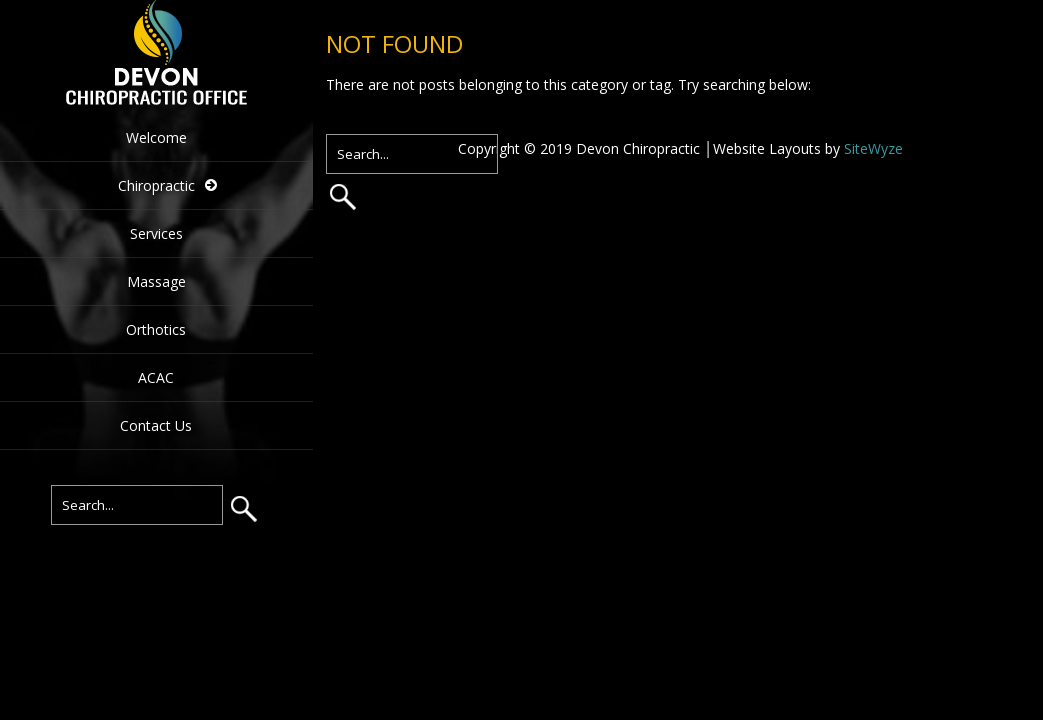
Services (156, 233)
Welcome (156, 137)
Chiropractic (156, 185)
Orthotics (156, 329)
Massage (156, 281)
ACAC (156, 377)
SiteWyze (873, 148)
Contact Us (156, 425)
